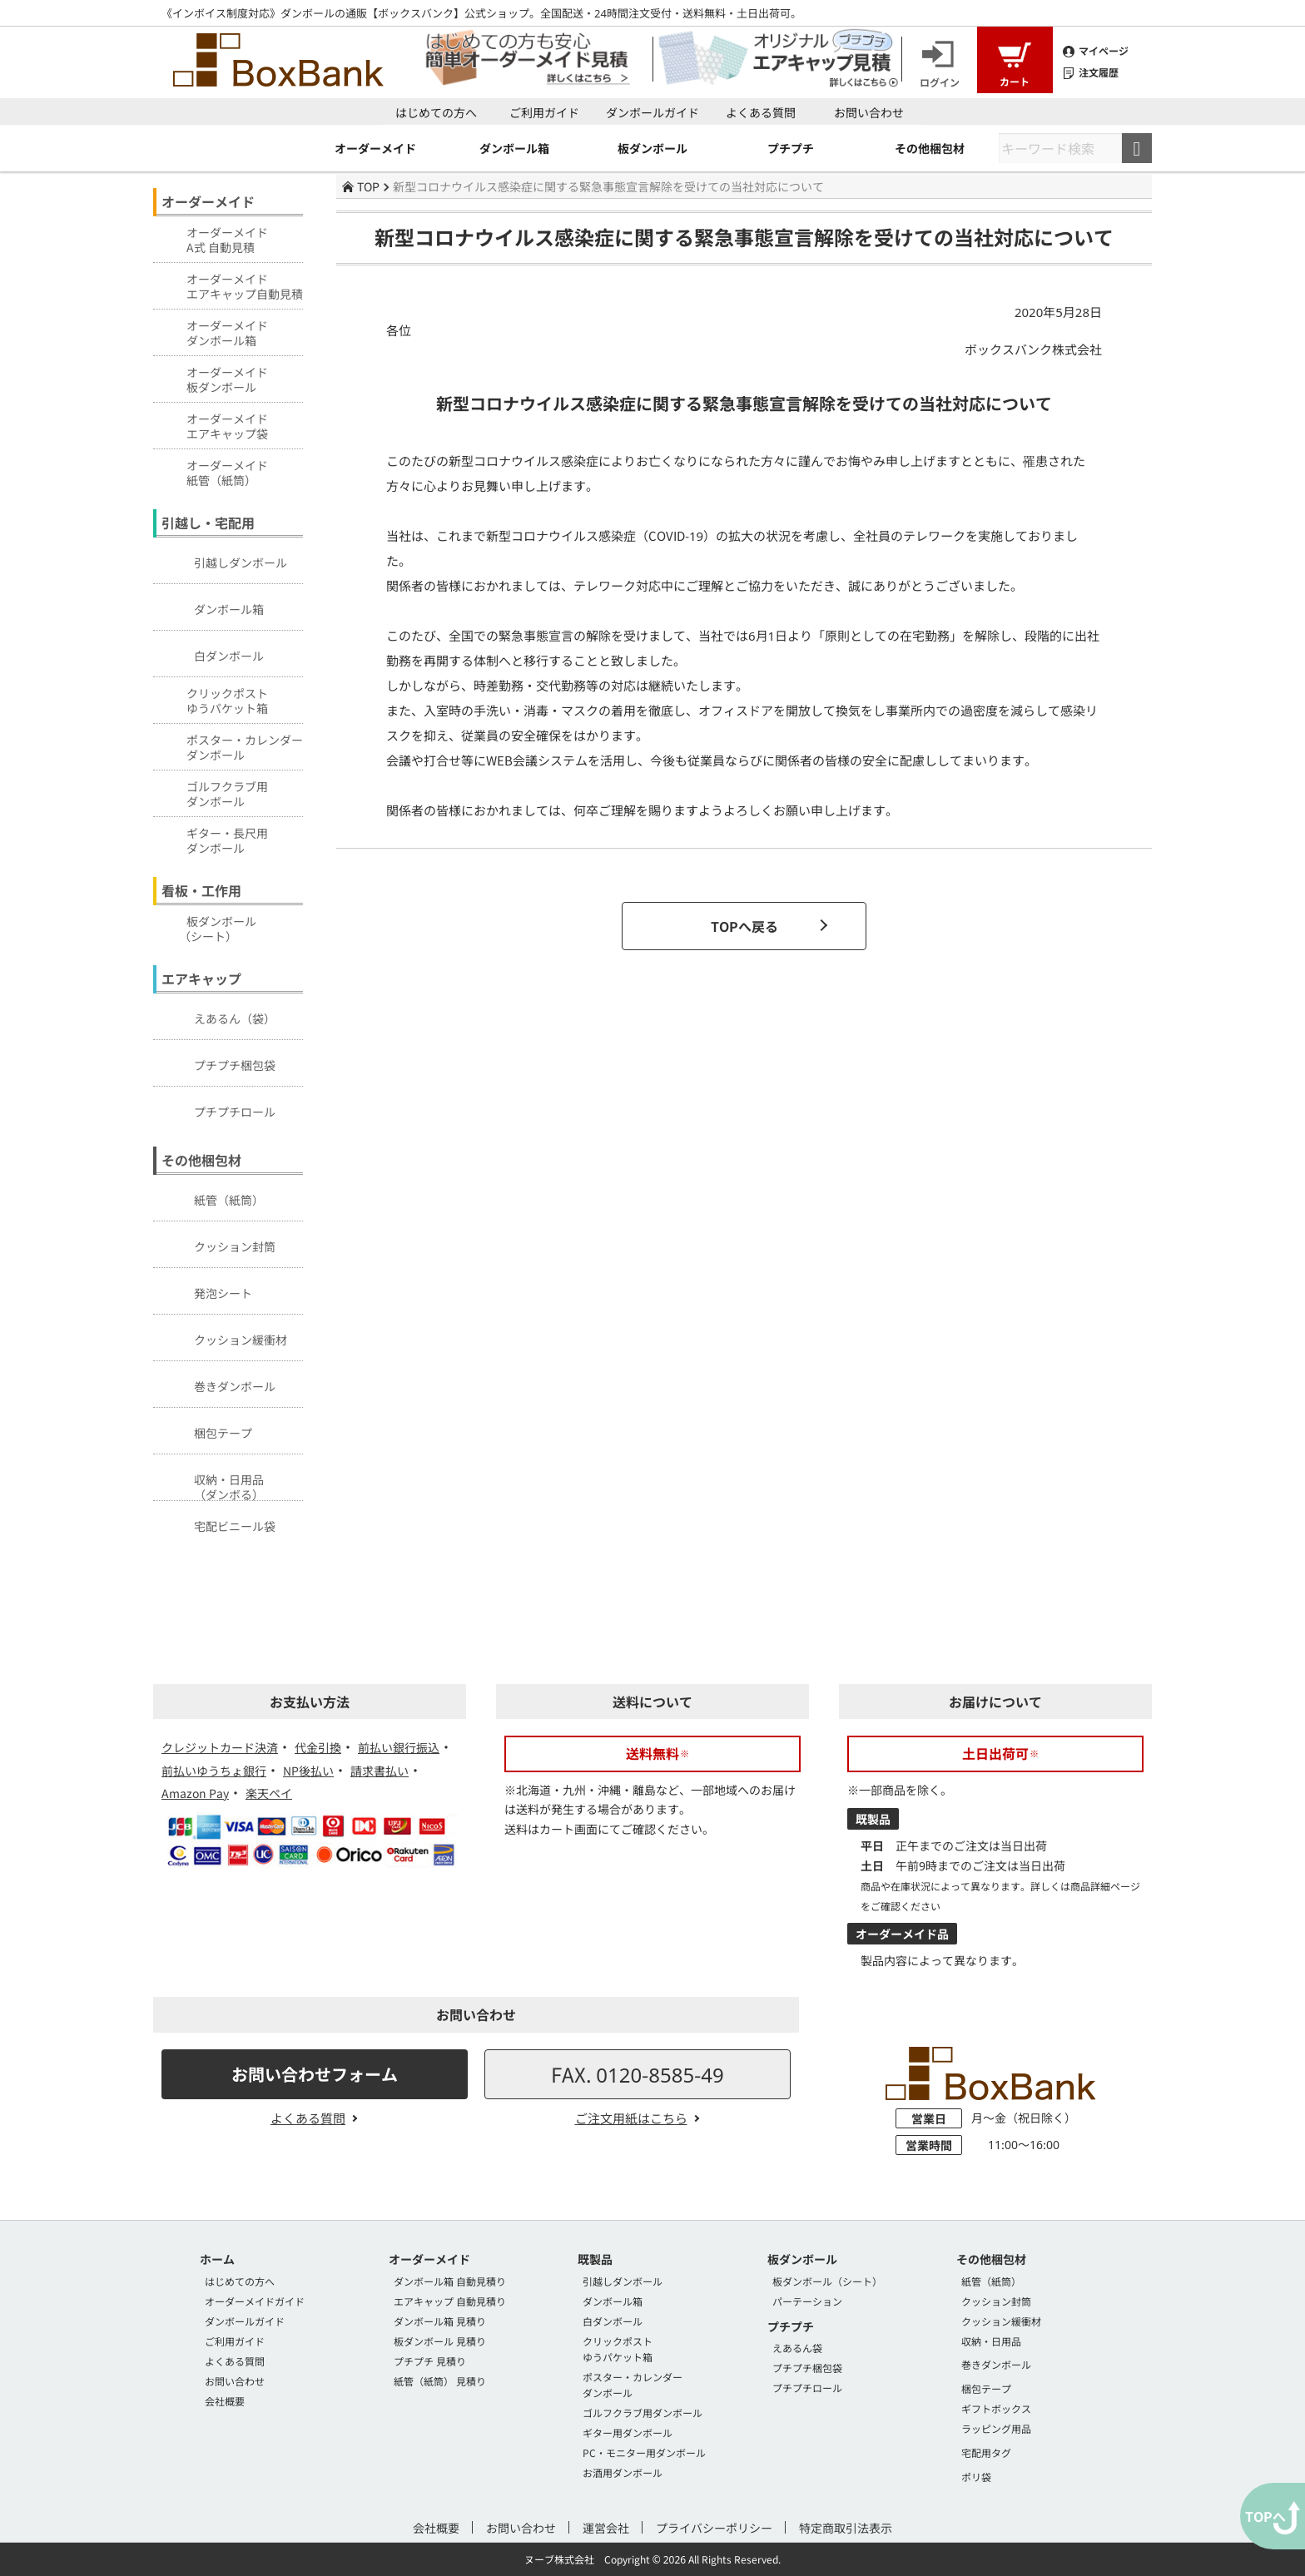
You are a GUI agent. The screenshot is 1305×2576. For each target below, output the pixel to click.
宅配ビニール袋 (216, 1523)
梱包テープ (204, 1430)
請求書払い (379, 1770)
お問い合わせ (869, 112)
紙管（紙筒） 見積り (440, 2381)
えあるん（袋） (216, 1016)
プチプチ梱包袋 (216, 1062)
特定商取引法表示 (845, 2527)
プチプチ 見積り (430, 2361)
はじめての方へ (436, 112)
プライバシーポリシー (714, 2527)
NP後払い (308, 1770)
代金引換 (318, 1747)
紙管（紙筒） (210, 1197)
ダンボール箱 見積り (440, 2321)
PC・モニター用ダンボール (644, 2452)
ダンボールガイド (652, 112)
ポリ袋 (976, 2476)
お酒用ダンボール (622, 2472)
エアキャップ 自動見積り (450, 2301)
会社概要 (225, 2401)
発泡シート (204, 1290)
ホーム (217, 2259)
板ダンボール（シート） (827, 2281)
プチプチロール (216, 1109)
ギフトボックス (996, 2408)
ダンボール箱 (210, 606)
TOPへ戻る (744, 926)
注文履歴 (1091, 72)
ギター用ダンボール (627, 2432)
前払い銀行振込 (398, 1747)
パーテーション (807, 2301)
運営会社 (606, 2527)
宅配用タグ (986, 2452)
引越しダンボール (222, 560)
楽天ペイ (269, 1793)
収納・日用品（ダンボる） (210, 1482)
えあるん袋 (797, 2348)
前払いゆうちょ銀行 (213, 1770)
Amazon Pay (195, 1793)
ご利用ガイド (544, 112)
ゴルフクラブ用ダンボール (642, 2412)
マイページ (1096, 51)
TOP (361, 186)
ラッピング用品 (996, 2428)
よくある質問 (761, 112)
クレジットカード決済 (219, 1747)
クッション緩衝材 (222, 1337)
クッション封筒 (216, 1244)
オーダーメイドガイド (255, 2301)
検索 (1137, 148)
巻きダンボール (216, 1383)
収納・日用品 (991, 2341)
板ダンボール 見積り (440, 2341)
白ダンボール (210, 653)
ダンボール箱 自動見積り (450, 2281)
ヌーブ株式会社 (559, 2559)
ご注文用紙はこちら (631, 2118)
